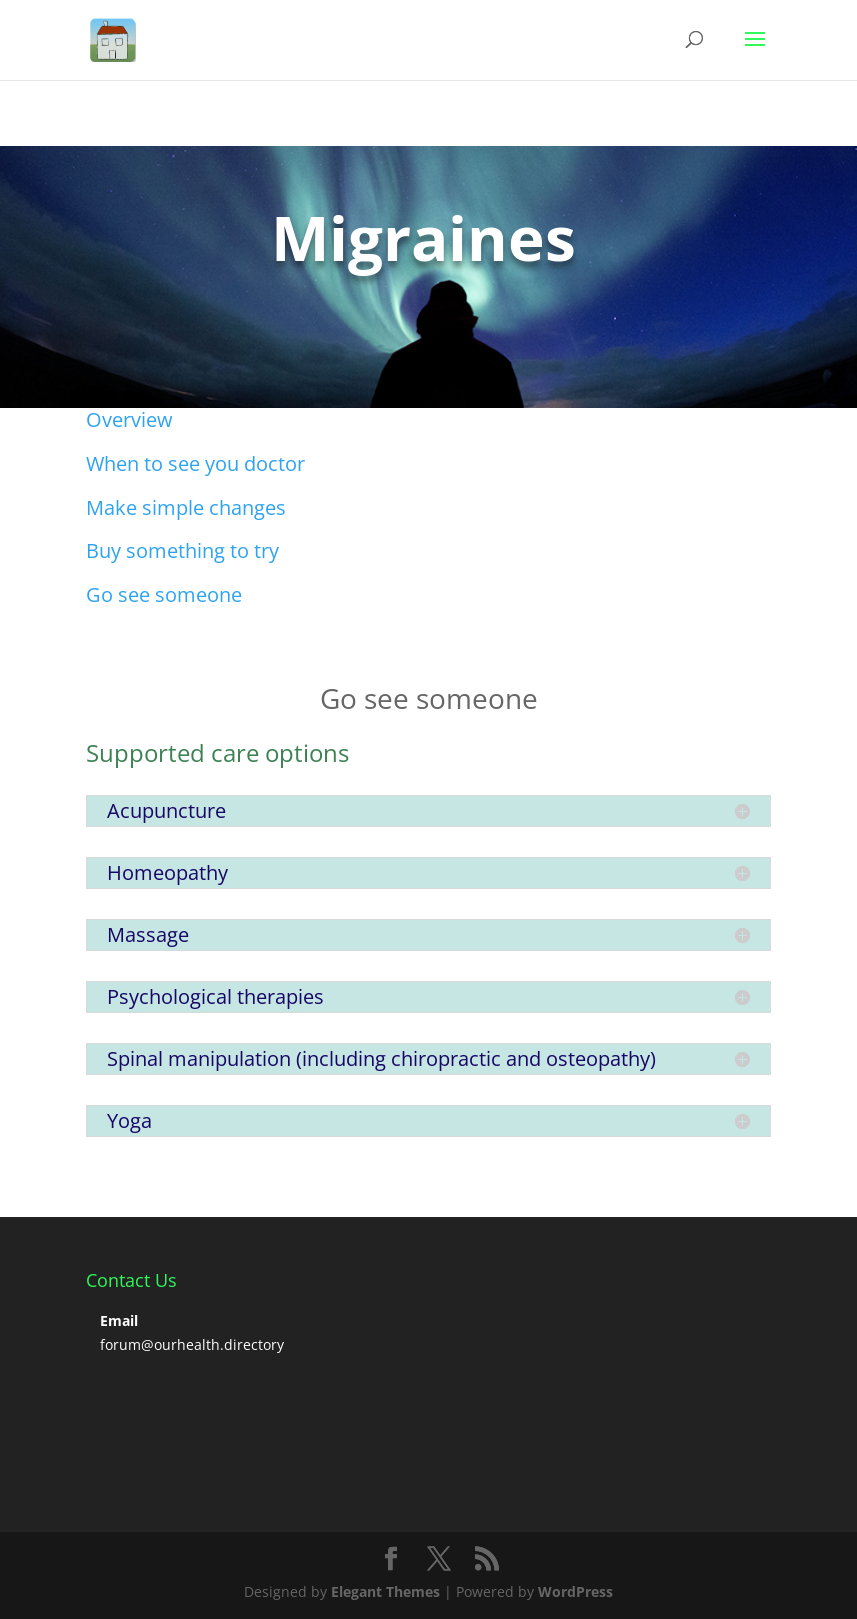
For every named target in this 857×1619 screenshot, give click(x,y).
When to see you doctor (195, 463)
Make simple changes (186, 507)
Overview (129, 419)
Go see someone (164, 594)
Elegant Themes (385, 1591)
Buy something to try (182, 550)
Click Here (155, 322)
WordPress (575, 1591)
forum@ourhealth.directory (192, 1344)
